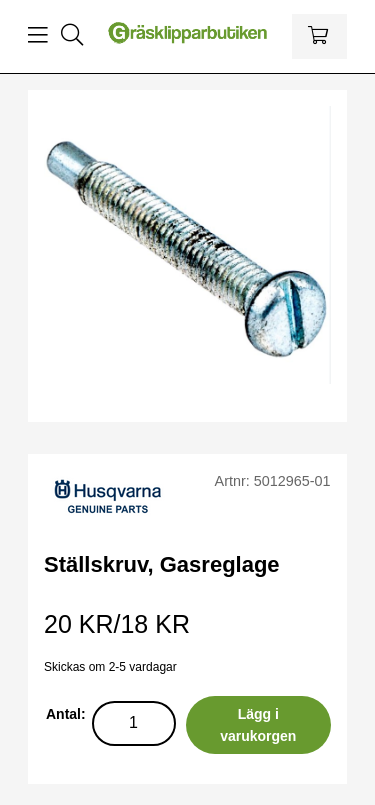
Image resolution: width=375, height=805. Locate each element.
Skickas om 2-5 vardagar (110, 667)
